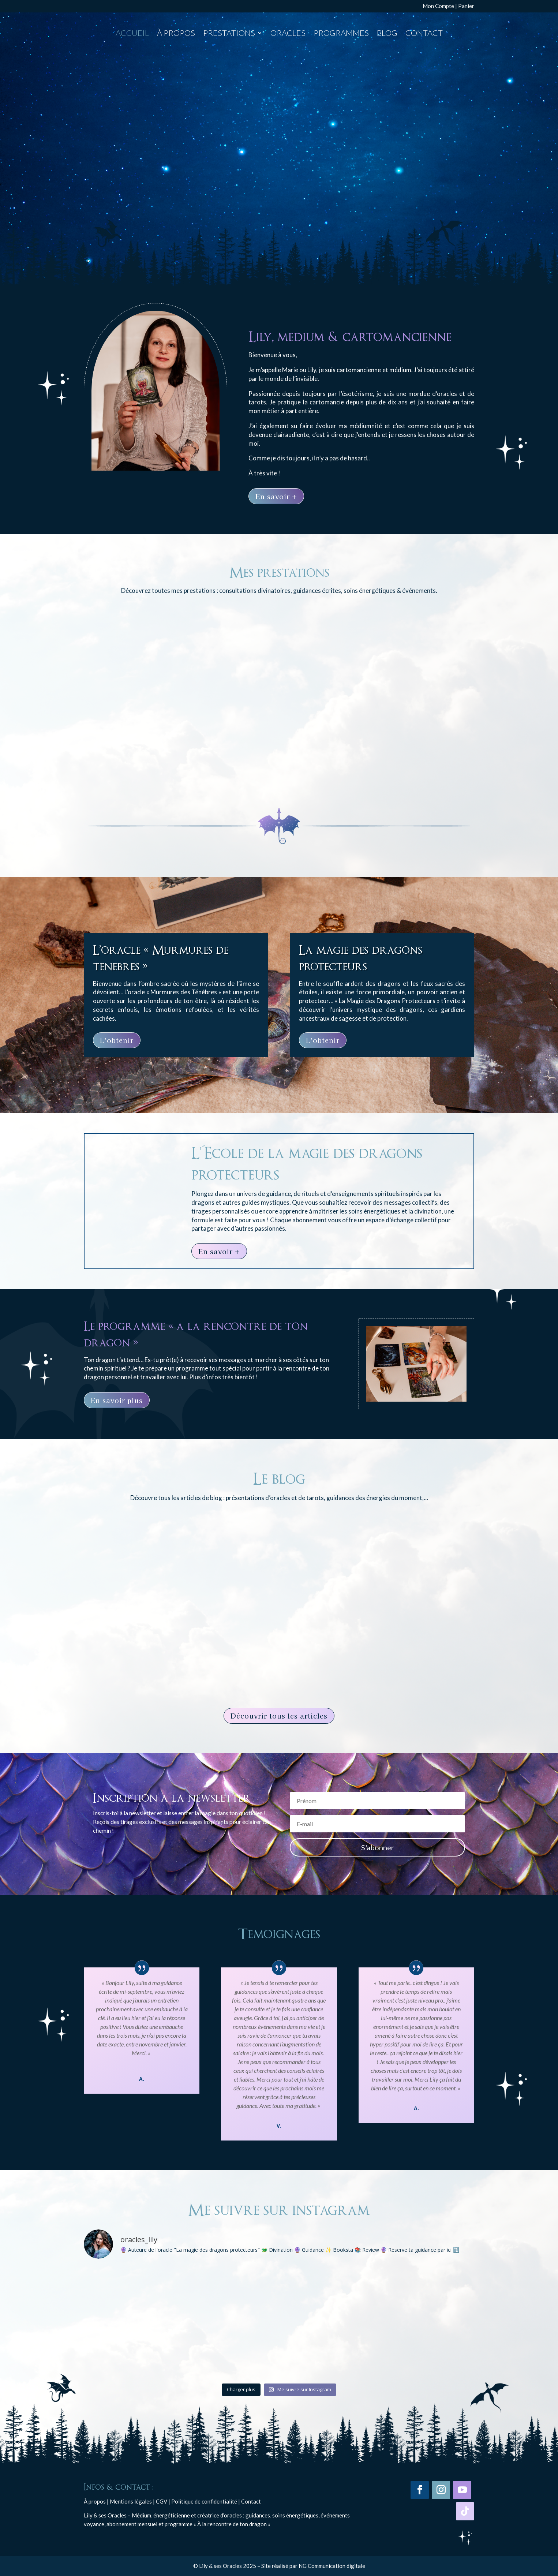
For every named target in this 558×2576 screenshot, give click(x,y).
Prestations (229, 34)
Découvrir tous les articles (279, 1715)
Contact (424, 34)
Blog (387, 34)
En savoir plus (117, 1400)
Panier (466, 6)
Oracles (288, 34)
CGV (161, 2501)
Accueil (132, 34)
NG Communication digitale (332, 2565)
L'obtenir (117, 1040)
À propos (176, 34)
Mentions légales (131, 2501)
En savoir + (276, 496)
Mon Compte (438, 6)
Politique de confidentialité (204, 2501)
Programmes (341, 34)
